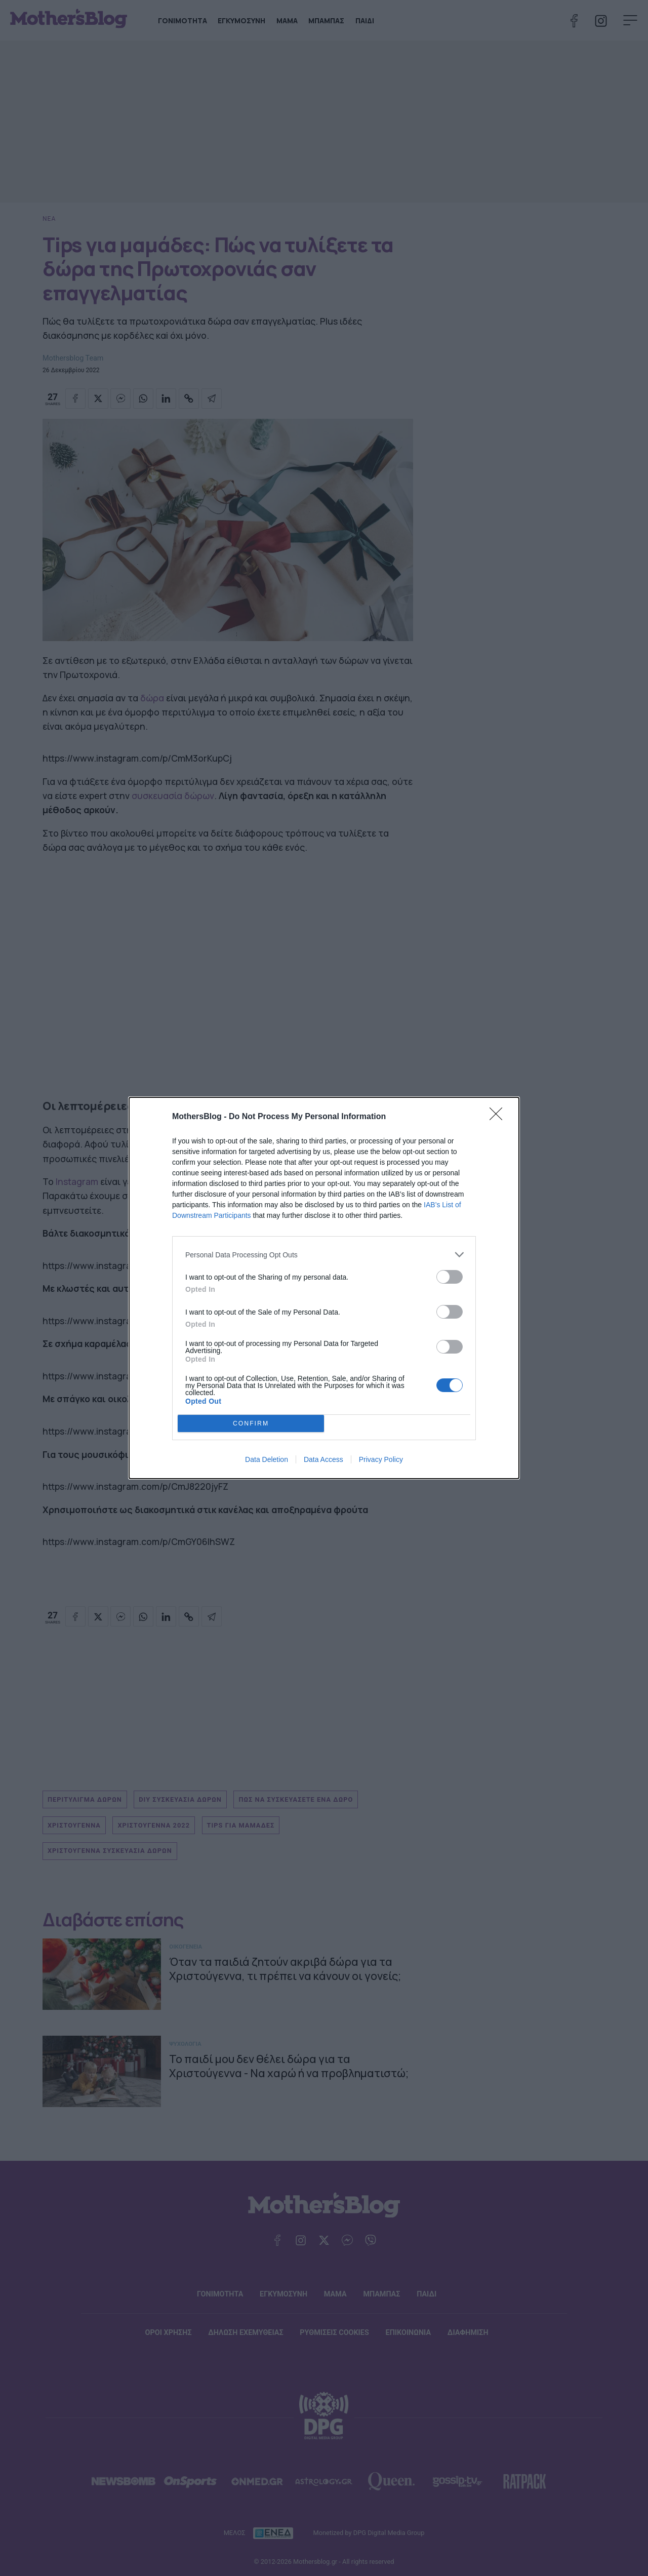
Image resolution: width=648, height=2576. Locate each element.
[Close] (499, 1117)
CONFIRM (251, 1424)
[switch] (449, 1277)
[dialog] (324, 1288)
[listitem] (324, 1254)
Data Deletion (266, 1459)
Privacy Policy (381, 1459)
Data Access (323, 1459)
